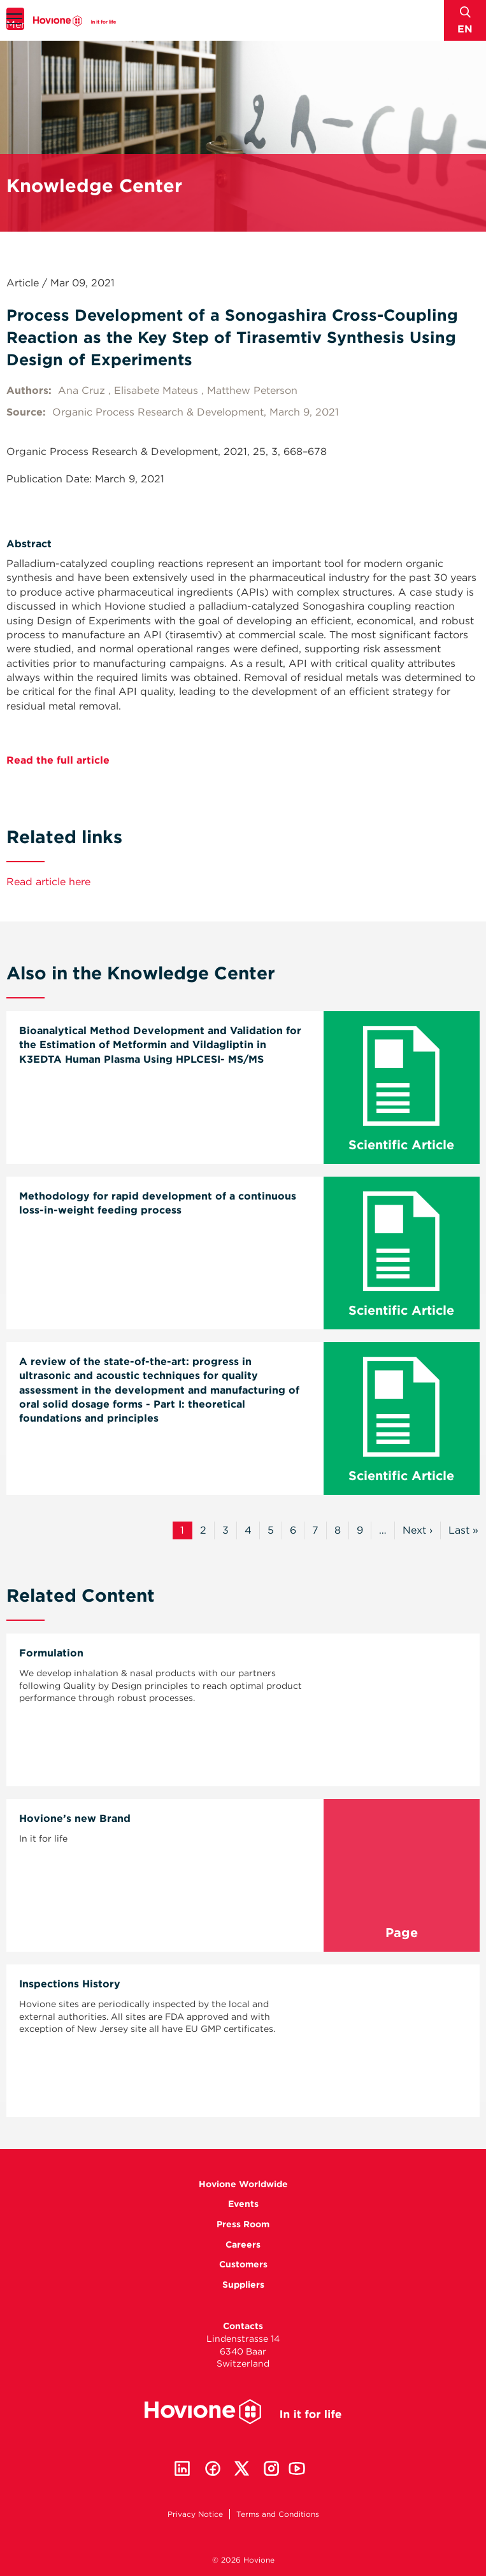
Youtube (297, 2468)
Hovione (74, 20)
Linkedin (182, 2468)
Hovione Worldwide (243, 2184)
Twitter (242, 2468)
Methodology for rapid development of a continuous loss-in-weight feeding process (157, 1203)
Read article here (48, 882)
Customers (243, 2264)
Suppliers (243, 2284)
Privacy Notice (195, 2514)
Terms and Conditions (277, 2514)
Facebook (213, 2468)
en (465, 29)
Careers (243, 2244)
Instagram (271, 2468)
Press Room (243, 2224)
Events (243, 2204)
